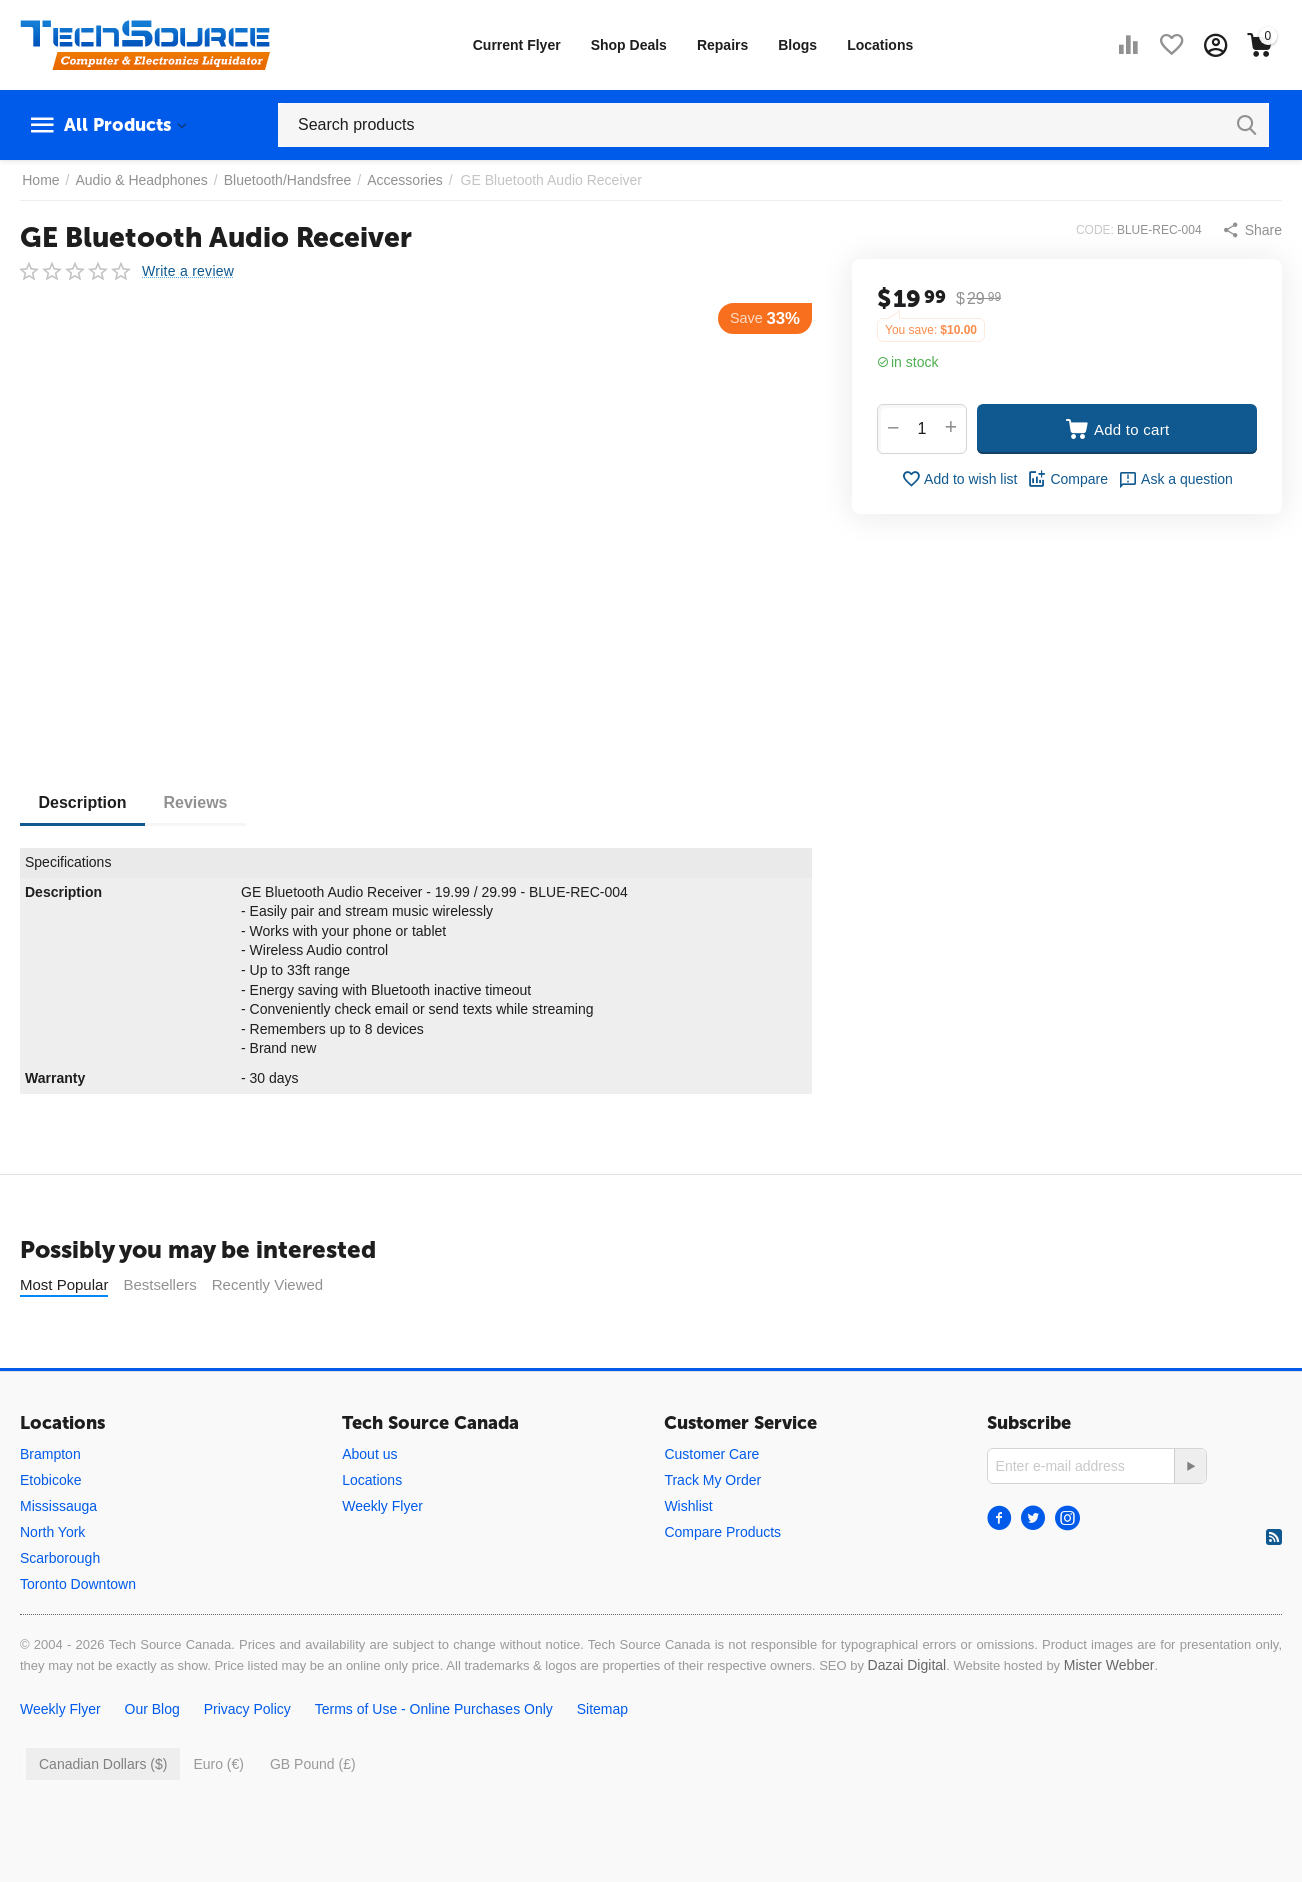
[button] (1252, 230)
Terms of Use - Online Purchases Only (434, 1759)
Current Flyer (517, 45)
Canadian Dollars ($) (103, 1814)
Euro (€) (218, 1814)
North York (52, 1582)
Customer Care (711, 1504)
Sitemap (602, 1759)
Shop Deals (629, 45)
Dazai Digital (907, 1715)
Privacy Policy (247, 1759)
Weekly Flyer (382, 1556)
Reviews (200, 802)
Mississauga (58, 1556)
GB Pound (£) (313, 1814)
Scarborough (60, 1608)
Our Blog (152, 1759)
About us (369, 1504)
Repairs (722, 45)
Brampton (50, 1504)
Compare (1067, 479)
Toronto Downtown (78, 1634)
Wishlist (688, 1556)
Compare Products (722, 1582)
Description (84, 802)
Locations (880, 45)
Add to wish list (959, 479)
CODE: (1095, 230)
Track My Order (712, 1530)
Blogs (797, 45)
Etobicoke (50, 1530)
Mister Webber (1109, 1715)
